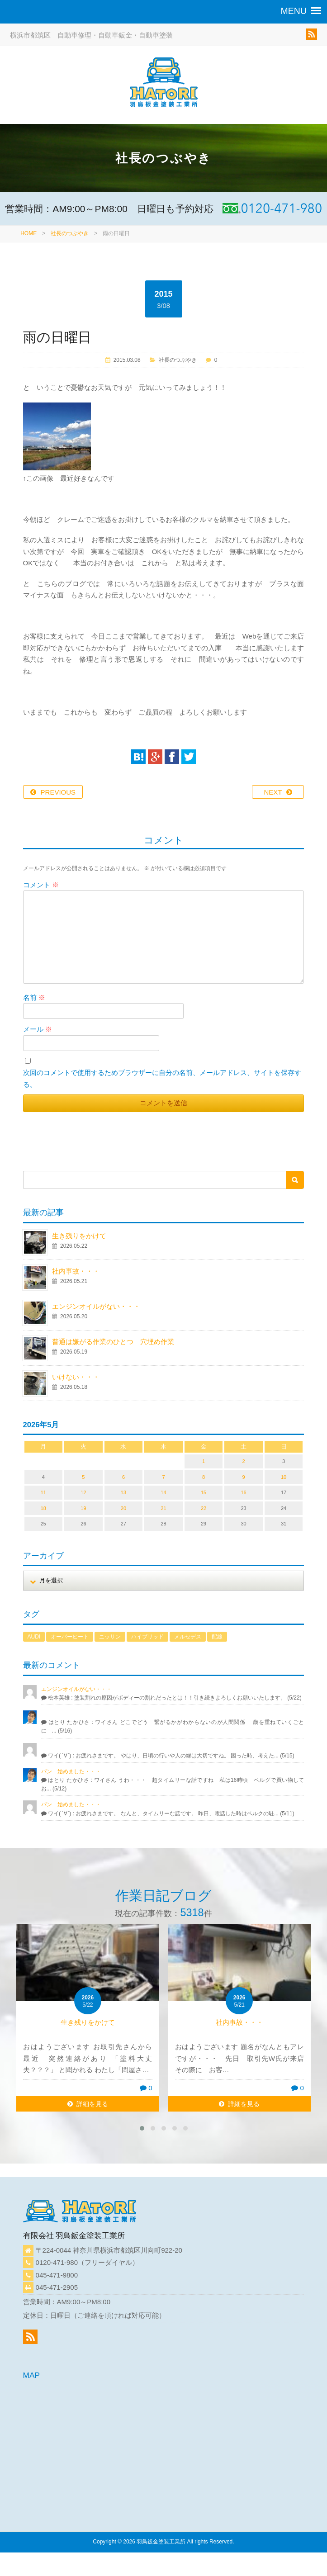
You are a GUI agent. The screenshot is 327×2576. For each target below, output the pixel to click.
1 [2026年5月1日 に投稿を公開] (203, 1461)
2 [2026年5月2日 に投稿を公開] (243, 1461)
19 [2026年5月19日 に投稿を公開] (83, 1508)
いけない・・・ (76, 1377)
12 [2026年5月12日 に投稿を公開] (83, 1492)
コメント (41, 885)
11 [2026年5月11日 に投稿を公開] (43, 1492)
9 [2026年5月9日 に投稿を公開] (243, 1477)
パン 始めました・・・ (71, 1771)
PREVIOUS (58, 792)
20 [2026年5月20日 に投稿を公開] (123, 1508)
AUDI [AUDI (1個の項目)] (34, 1637)
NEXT (273, 792)
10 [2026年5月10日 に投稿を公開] (283, 1477)
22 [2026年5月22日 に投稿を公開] (203, 1508)
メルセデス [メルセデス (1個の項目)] (187, 1637)
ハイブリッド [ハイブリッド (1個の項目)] (147, 1637)
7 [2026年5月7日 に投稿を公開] (163, 1477)
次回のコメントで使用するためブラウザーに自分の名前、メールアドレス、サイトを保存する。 (162, 1078)
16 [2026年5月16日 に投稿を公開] (243, 1492)
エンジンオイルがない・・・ (96, 1306)
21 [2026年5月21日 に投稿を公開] (163, 1508)
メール (37, 1029)
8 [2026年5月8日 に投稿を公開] (203, 1477)
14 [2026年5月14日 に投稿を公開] (163, 1492)
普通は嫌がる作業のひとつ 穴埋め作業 (113, 1341)
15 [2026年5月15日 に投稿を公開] (203, 1492)
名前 (34, 997)
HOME (28, 233)
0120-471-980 (57, 2262)
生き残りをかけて (79, 1236)
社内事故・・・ (76, 1271)
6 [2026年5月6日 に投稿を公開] (123, 1477)
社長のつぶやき (70, 233)
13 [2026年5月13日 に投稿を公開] (123, 1492)
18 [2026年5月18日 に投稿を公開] (43, 1508)
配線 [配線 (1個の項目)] (217, 1637)
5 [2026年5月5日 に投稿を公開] (83, 1477)
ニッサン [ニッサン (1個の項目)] (110, 1637)
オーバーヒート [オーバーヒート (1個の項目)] (70, 1637)
